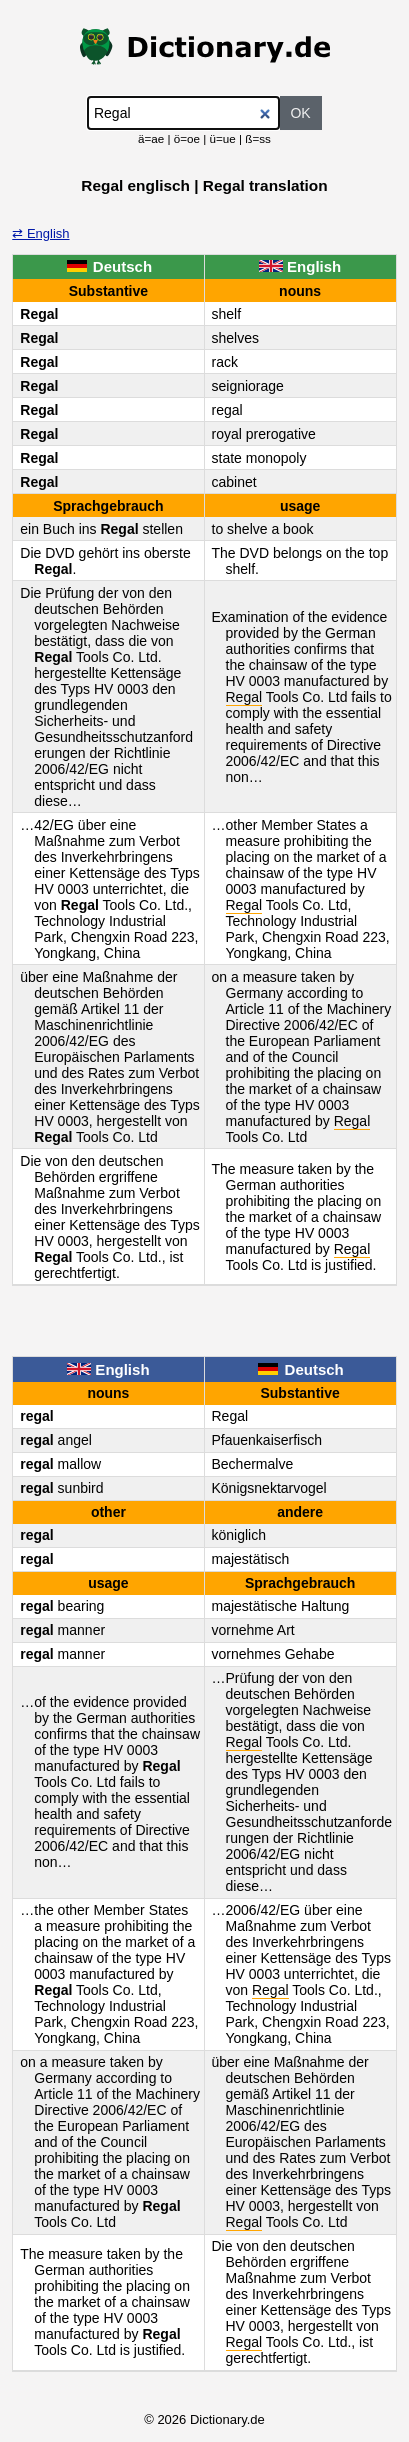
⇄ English (40, 233)
